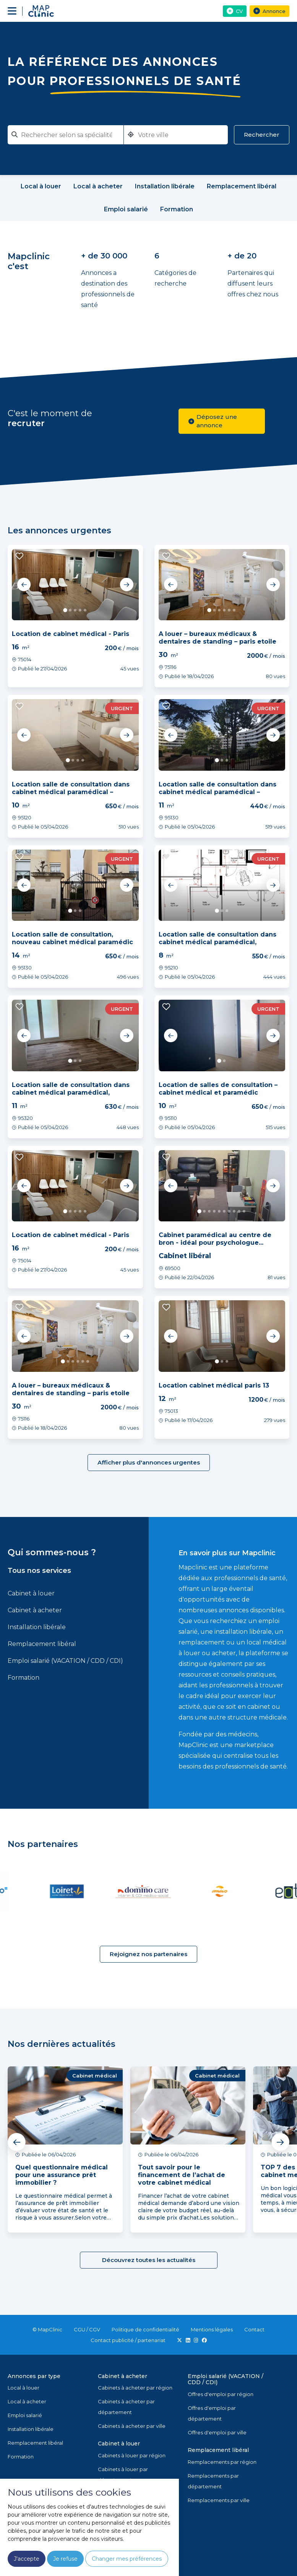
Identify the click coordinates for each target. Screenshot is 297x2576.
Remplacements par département (213, 2481)
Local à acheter (27, 2401)
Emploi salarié (25, 2415)
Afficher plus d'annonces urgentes (148, 1462)
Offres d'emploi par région (220, 2394)
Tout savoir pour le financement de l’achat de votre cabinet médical (181, 2175)
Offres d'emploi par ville (217, 2432)
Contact (254, 2329)
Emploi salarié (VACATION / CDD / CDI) (65, 1660)
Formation (23, 1677)
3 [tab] (75, 610)
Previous (24, 585)
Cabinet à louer (31, 1593)
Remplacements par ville (219, 2500)
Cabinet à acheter (35, 1610)
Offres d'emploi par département (212, 2413)
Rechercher (261, 134)
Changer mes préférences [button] (127, 2558)
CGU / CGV (87, 2329)
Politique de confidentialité (145, 2329)
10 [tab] (244, 1211)
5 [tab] (85, 610)
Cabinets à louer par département (123, 2474)
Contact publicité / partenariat (128, 2340)
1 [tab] (65, 610)
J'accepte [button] (26, 2558)
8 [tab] (234, 1211)
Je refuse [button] (65, 2558)
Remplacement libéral (42, 1644)
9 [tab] (239, 1211)
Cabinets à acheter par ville (132, 2426)
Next (126, 585)
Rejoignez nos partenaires (148, 1954)
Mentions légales (212, 2329)
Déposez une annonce (212, 421)
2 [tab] (70, 610)
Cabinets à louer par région (132, 2455)
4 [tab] (80, 610)
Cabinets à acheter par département (126, 2406)
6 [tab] (234, 610)
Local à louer (23, 2388)
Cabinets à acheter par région (135, 2388)
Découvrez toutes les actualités (148, 2260)
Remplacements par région (222, 2462)
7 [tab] (229, 1211)
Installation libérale (37, 1627)
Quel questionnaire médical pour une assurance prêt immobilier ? (61, 2175)
